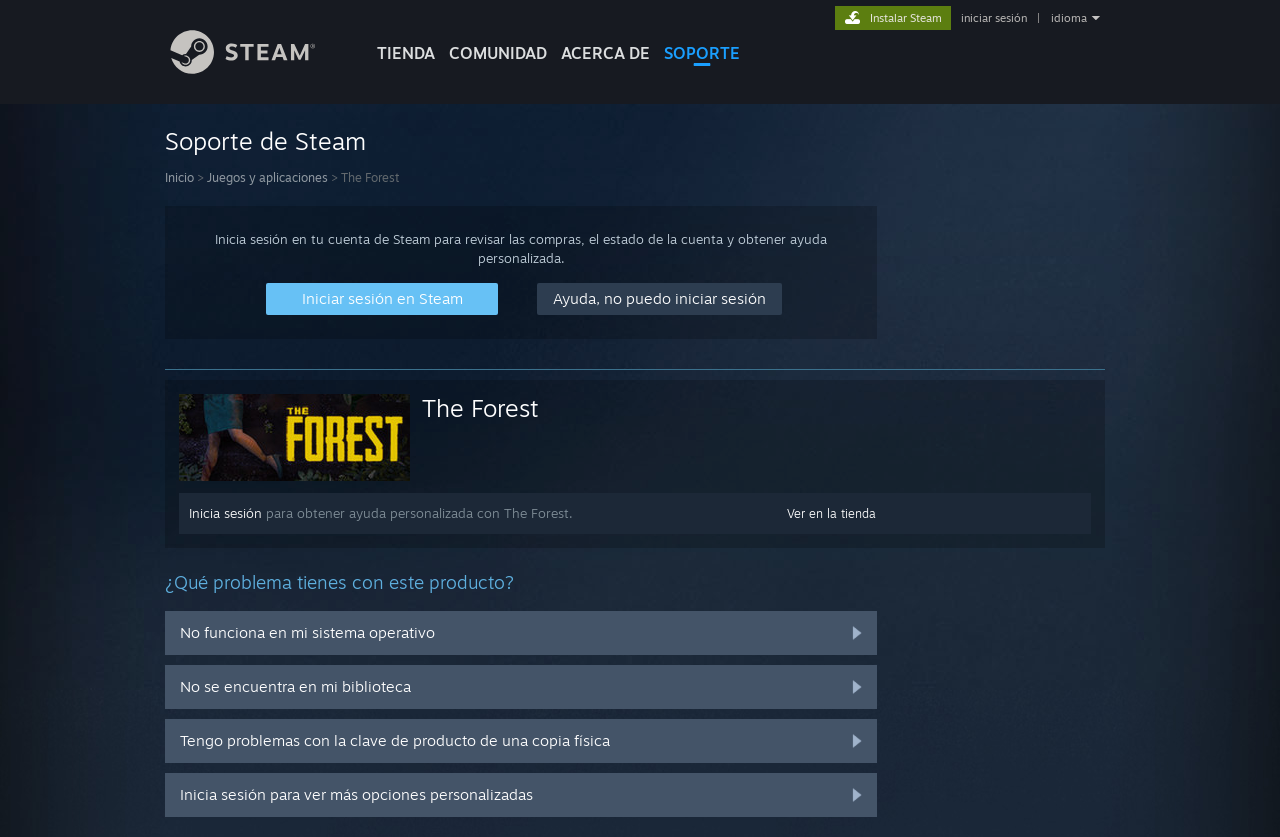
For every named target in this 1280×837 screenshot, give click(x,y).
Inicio (179, 177)
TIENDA (406, 53)
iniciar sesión (994, 18)
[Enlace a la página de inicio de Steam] (258, 68)
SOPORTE (702, 53)
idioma (1069, 18)
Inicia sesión (225, 513)
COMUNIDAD (498, 53)
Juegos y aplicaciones (267, 177)
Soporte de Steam (265, 141)
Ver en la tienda (831, 513)
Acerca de (605, 53)
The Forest (480, 408)
